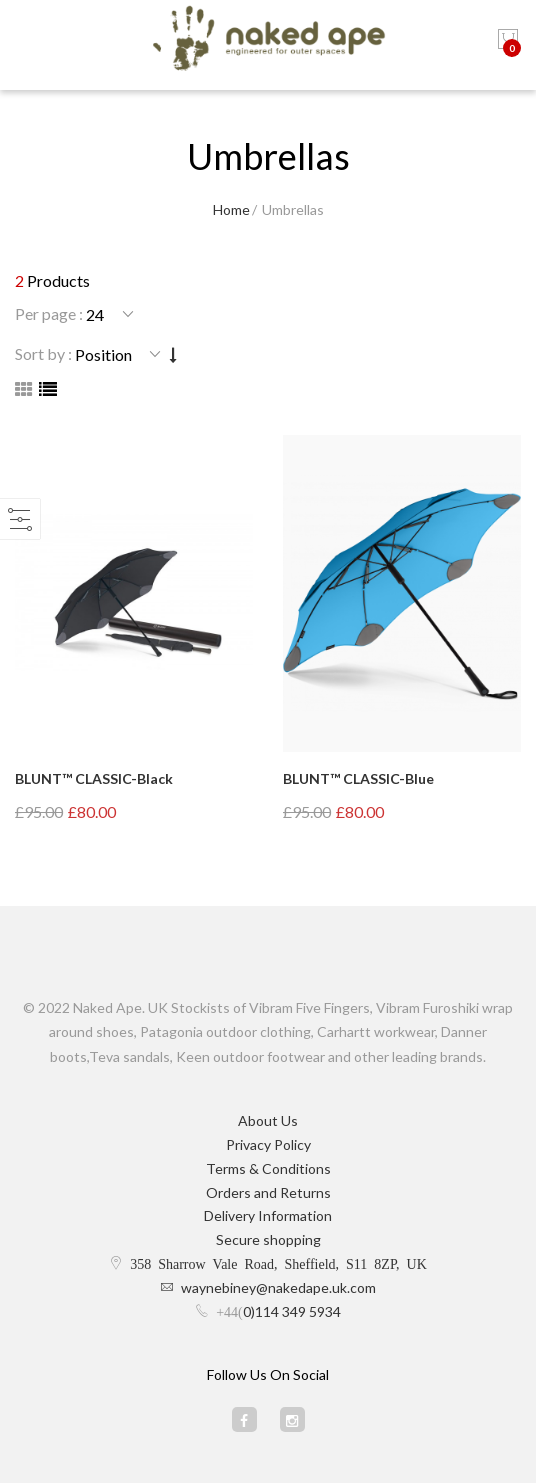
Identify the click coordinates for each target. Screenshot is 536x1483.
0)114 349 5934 (292, 1311)
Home (231, 209)
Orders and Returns (268, 1192)
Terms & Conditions (268, 1168)
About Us (268, 1120)
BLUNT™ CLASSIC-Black (94, 778)
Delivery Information (268, 1215)
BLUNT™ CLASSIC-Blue (358, 778)
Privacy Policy (268, 1144)
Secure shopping (268, 1239)
